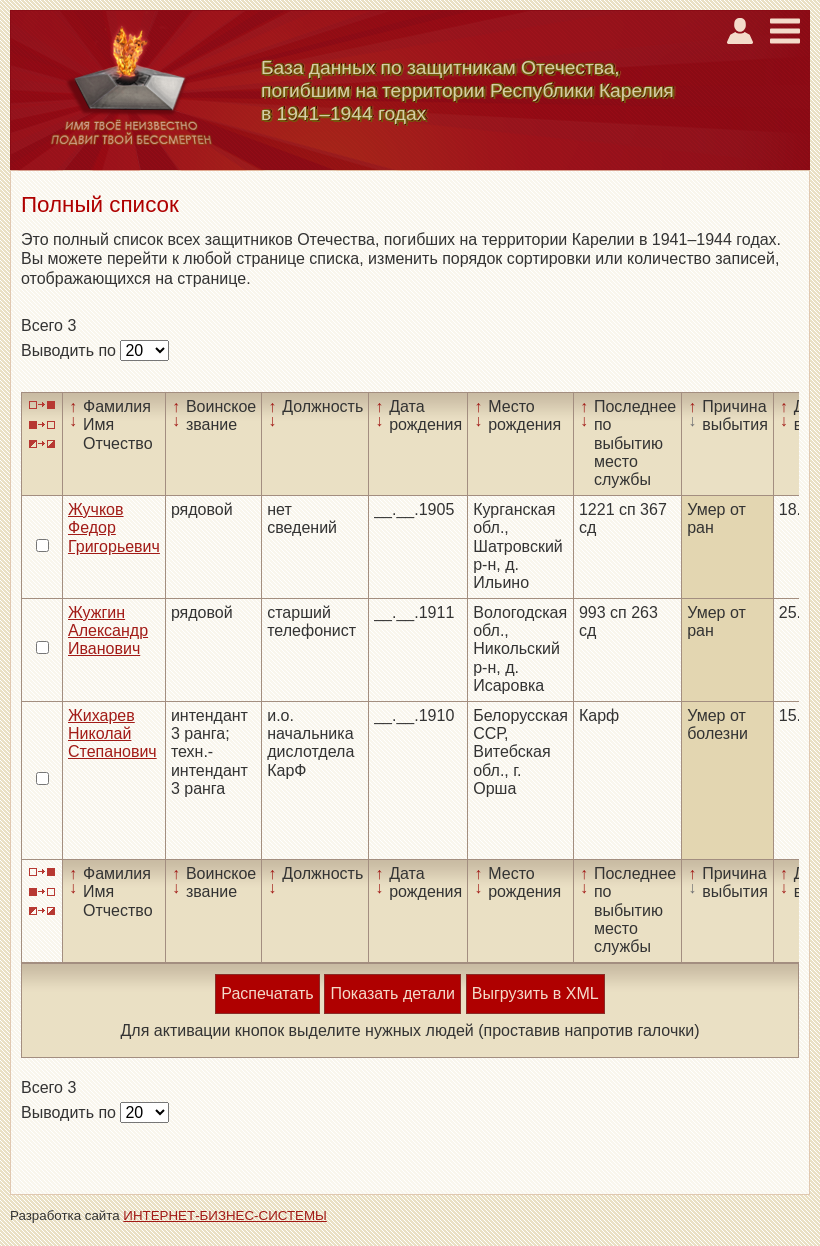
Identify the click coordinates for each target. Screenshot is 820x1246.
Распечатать (267, 993)
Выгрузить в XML (535, 993)
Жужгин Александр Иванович (108, 631)
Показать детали (392, 993)
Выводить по (70, 350)
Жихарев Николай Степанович (112, 734)
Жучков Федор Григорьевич (114, 528)
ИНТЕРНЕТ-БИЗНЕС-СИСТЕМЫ (225, 1215)
